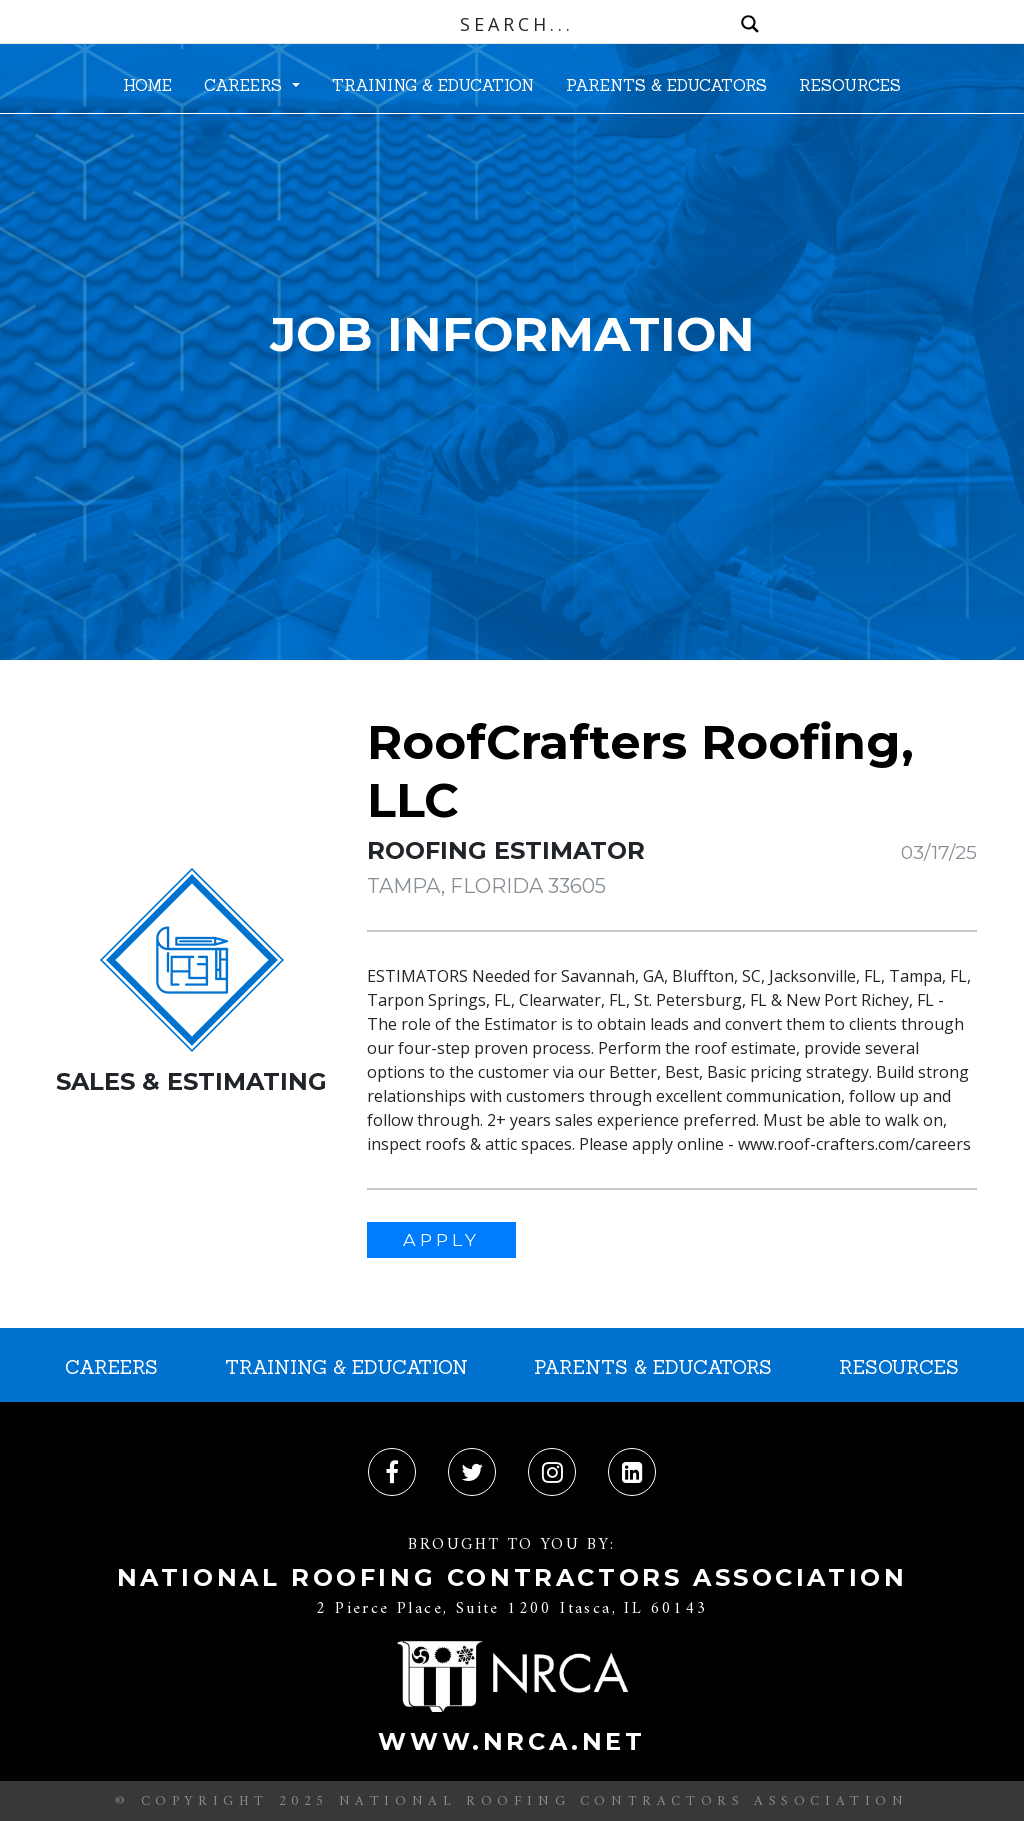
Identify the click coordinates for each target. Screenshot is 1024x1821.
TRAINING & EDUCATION (433, 85)
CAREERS (245, 85)
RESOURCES (850, 85)
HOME (147, 85)
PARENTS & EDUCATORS (666, 85)
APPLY (441, 1239)
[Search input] (517, 24)
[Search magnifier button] (750, 24)
